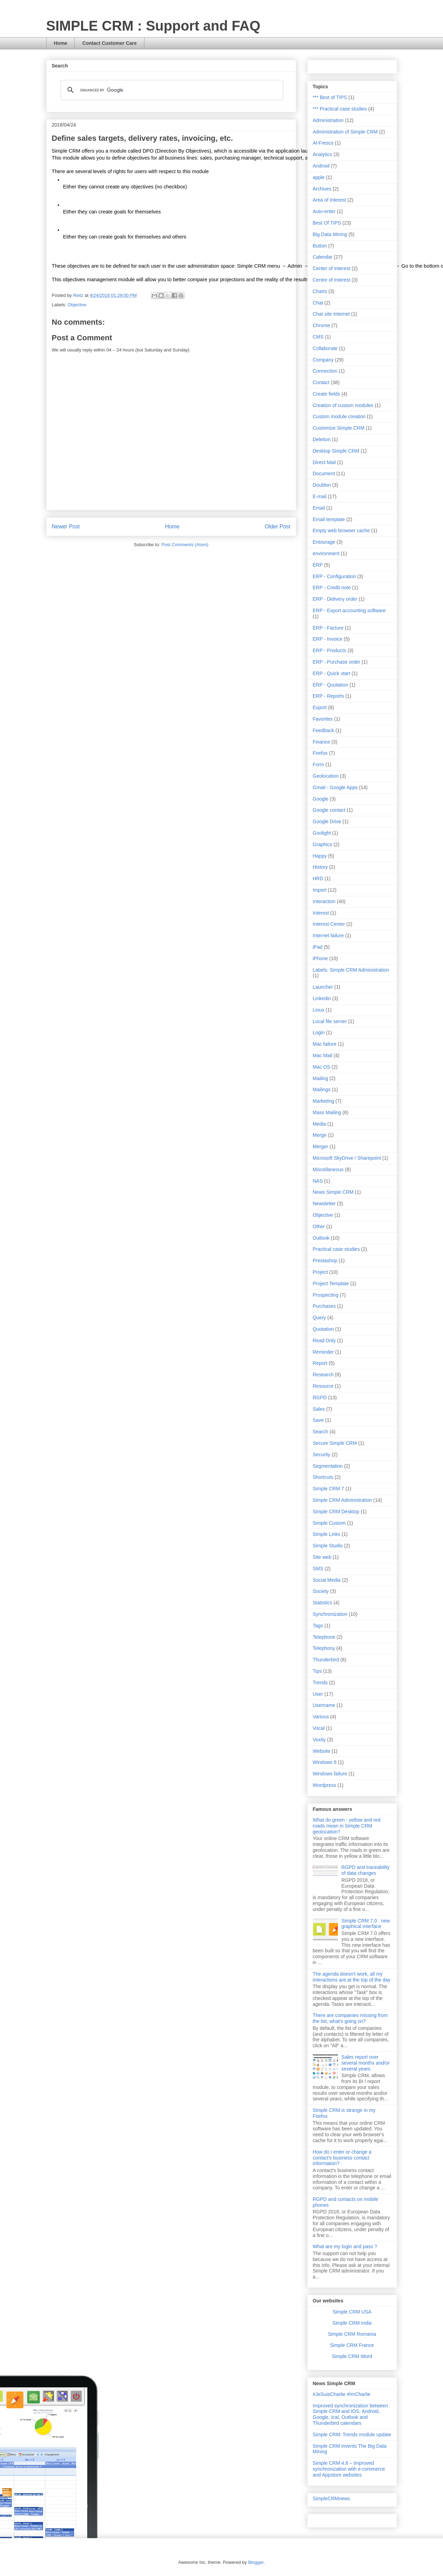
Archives (322, 189)
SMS (318, 1568)
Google (321, 799)
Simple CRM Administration (342, 1500)
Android (321, 166)
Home (61, 43)
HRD (318, 878)
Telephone (324, 1637)
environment (326, 553)
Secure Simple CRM (335, 1443)
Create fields (326, 394)
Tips (317, 1671)
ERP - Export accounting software (349, 610)
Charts (320, 291)
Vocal (319, 1728)
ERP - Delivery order (335, 599)
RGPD (320, 1397)
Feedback (323, 730)
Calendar (323, 257)
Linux (318, 1010)
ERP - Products (329, 650)
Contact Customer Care (109, 43)
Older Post (278, 526)
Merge (320, 1135)
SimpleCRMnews (331, 2498)
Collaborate (325, 348)
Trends (320, 1682)
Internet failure (328, 935)
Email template (329, 519)
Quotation (323, 1329)
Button (320, 246)
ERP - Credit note (332, 587)
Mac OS (322, 1067)
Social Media (327, 1580)
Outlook (321, 1238)
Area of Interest (329, 200)
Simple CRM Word (352, 2356)
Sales (319, 1409)
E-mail (320, 496)
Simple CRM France (352, 2345)
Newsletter (324, 1203)
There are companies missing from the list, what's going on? (350, 2018)
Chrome (321, 325)
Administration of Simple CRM (345, 132)
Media (319, 1124)
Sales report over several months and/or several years (365, 2063)
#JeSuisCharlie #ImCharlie (342, 2394)
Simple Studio (328, 1545)
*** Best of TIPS (330, 97)
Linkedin (322, 998)
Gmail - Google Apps (335, 787)
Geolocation (326, 776)
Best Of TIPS (327, 223)
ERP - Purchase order (337, 662)
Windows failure (330, 1773)
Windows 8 (325, 1762)
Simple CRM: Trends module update (352, 2434)
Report (320, 1363)
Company (323, 360)
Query (319, 1317)
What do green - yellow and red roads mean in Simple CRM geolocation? (347, 1825)
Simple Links (326, 1534)
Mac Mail (322, 1055)
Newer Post (66, 526)
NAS (318, 1181)
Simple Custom (329, 1523)
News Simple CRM (333, 1192)
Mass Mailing (327, 1112)
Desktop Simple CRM (336, 451)
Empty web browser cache (341, 530)
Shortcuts (323, 1477)
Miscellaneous (328, 1169)
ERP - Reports (328, 696)
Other (319, 1226)
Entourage (324, 542)
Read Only (324, 1340)
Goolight (322, 833)
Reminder (323, 1352)
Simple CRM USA (352, 2312)
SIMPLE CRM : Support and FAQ (153, 25)
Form (318, 764)
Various (321, 1716)
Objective (77, 304)
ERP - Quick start (331, 673)
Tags (318, 1625)
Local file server (330, 1021)
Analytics (322, 154)
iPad (318, 947)
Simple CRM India (352, 2323)
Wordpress (324, 1785)
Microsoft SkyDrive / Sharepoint (347, 1158)
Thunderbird (326, 1659)
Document (324, 473)
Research (323, 1374)
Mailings (322, 1089)
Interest (321, 913)
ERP (318, 565)
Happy (320, 856)
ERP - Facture (328, 628)
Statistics (322, 1602)
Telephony (324, 1648)
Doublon (322, 485)
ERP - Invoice (327, 639)
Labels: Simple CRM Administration (351, 970)
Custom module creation (339, 416)
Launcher (323, 987)
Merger (320, 1146)
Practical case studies (336, 1249)
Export (320, 707)
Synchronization (330, 1614)
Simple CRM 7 (328, 1488)
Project (320, 1272)
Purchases (324, 1306)
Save (318, 1420)
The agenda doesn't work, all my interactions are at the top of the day (351, 1977)
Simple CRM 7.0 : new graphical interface (365, 1923)
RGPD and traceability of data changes (365, 1870)
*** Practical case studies (340, 109)
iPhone (320, 958)
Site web (322, 1557)
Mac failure (325, 1044)
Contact (321, 382)
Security (322, 1454)
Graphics (322, 844)
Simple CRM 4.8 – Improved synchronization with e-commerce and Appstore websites (349, 2469)
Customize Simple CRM (339, 428)
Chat (318, 303)
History (320, 867)
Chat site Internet (331, 314)
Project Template (331, 1283)
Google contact (329, 810)
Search (320, 1431)
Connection (325, 371)
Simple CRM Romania (352, 2334)
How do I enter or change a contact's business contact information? (342, 2157)
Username (324, 1705)
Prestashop (325, 1260)
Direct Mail (324, 462)
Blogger (255, 2562)
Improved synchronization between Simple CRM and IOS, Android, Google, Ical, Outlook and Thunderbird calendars (350, 2414)
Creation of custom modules (343, 405)
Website (321, 1751)
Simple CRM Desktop (336, 1511)
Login (319, 1032)
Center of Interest (331, 268)
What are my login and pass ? (345, 2246)
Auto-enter (324, 211)
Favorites (323, 719)
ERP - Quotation (330, 685)
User (318, 1694)
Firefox (320, 753)
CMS (318, 337)
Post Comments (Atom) (184, 544)
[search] (170, 90)
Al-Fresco (323, 143)
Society (321, 1591)
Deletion (322, 439)
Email (319, 508)
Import (320, 890)
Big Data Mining (330, 234)
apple (319, 177)
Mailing (320, 1078)
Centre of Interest (331, 280)
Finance (321, 742)
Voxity (319, 1739)
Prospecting (326, 1295)
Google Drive (327, 821)
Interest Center (329, 924)
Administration (328, 120)
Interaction (324, 901)
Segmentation (328, 1466)
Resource (323, 1386)
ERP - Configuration (334, 576)
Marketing (323, 1101)
